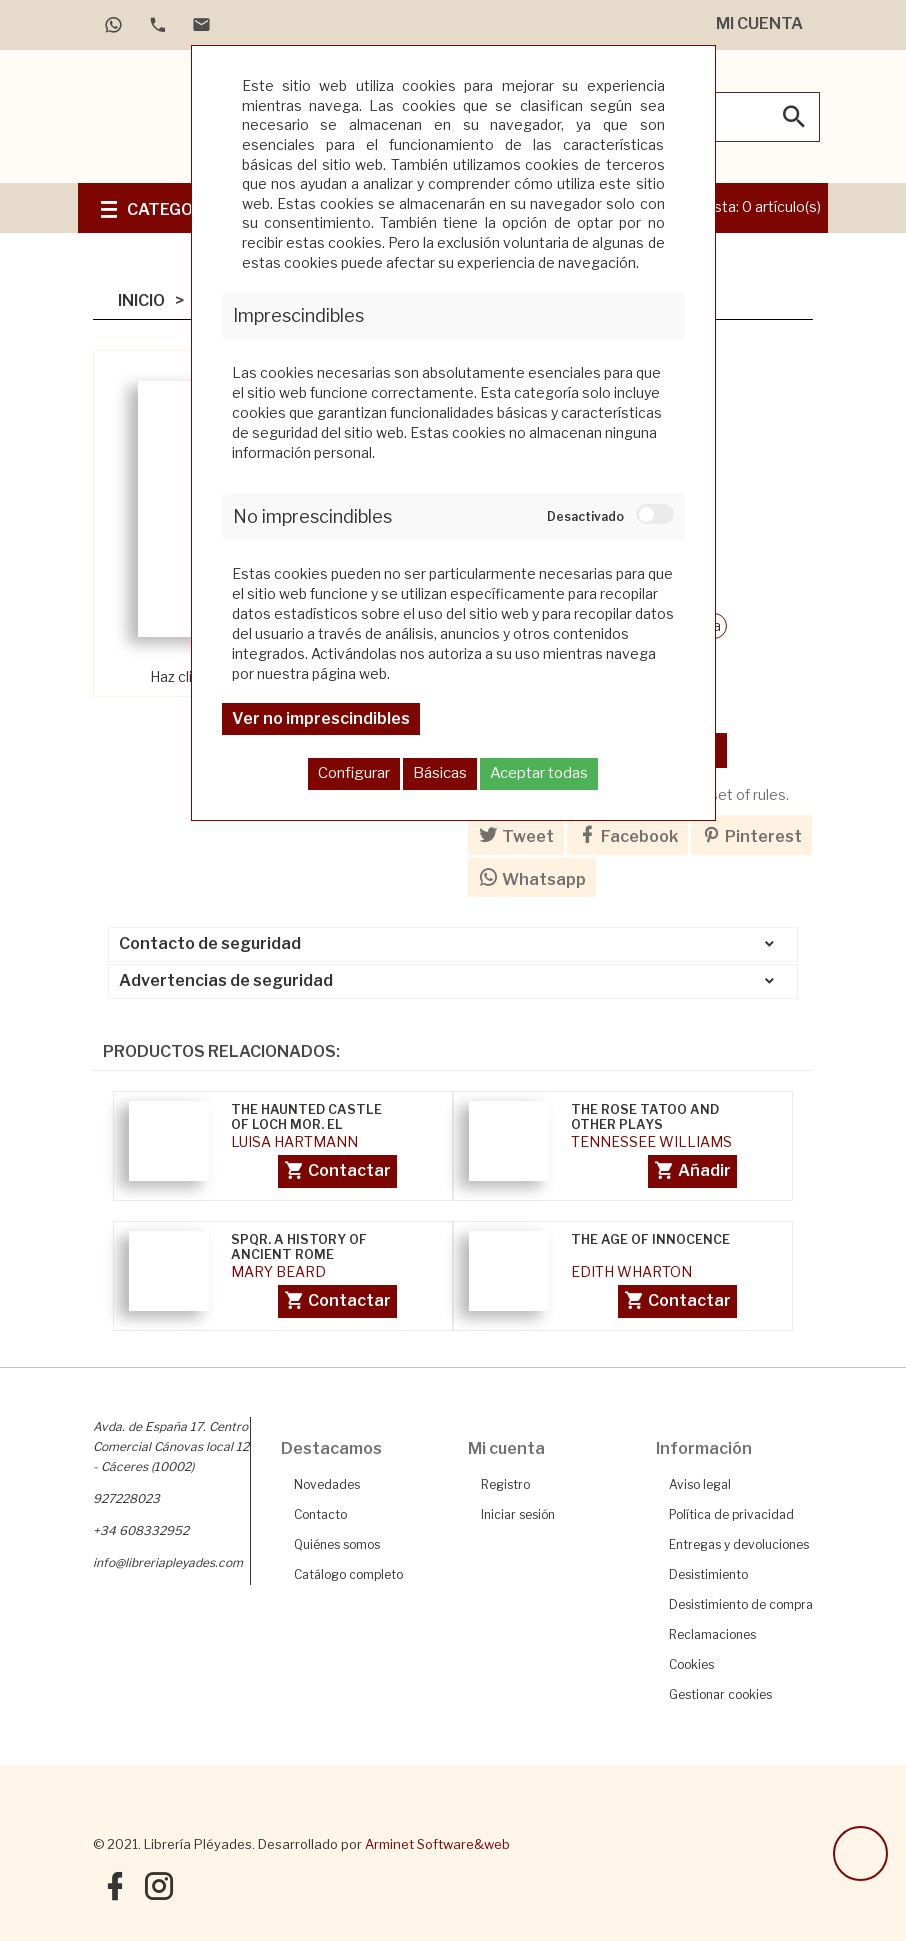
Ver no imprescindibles (321, 718)
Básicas (440, 773)
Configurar (354, 773)
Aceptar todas (539, 773)
